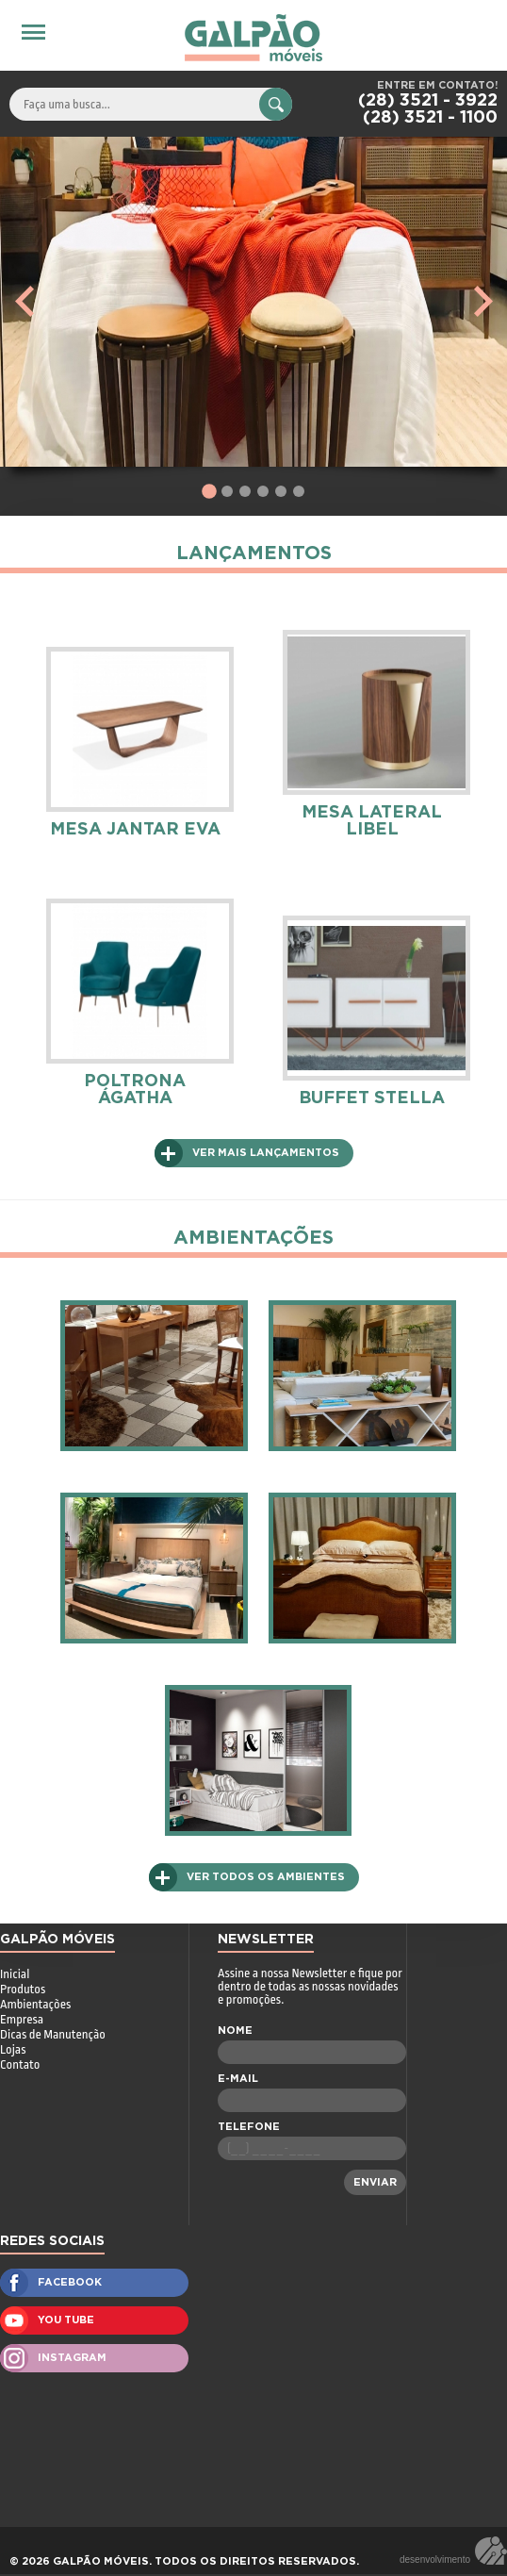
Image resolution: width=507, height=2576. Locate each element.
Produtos (22, 1989)
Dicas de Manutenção (53, 2034)
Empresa (21, 2019)
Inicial (14, 1974)
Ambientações (35, 2004)
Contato (20, 2064)
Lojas (12, 2049)
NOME (235, 2030)
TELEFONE (249, 2127)
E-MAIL (238, 2078)
